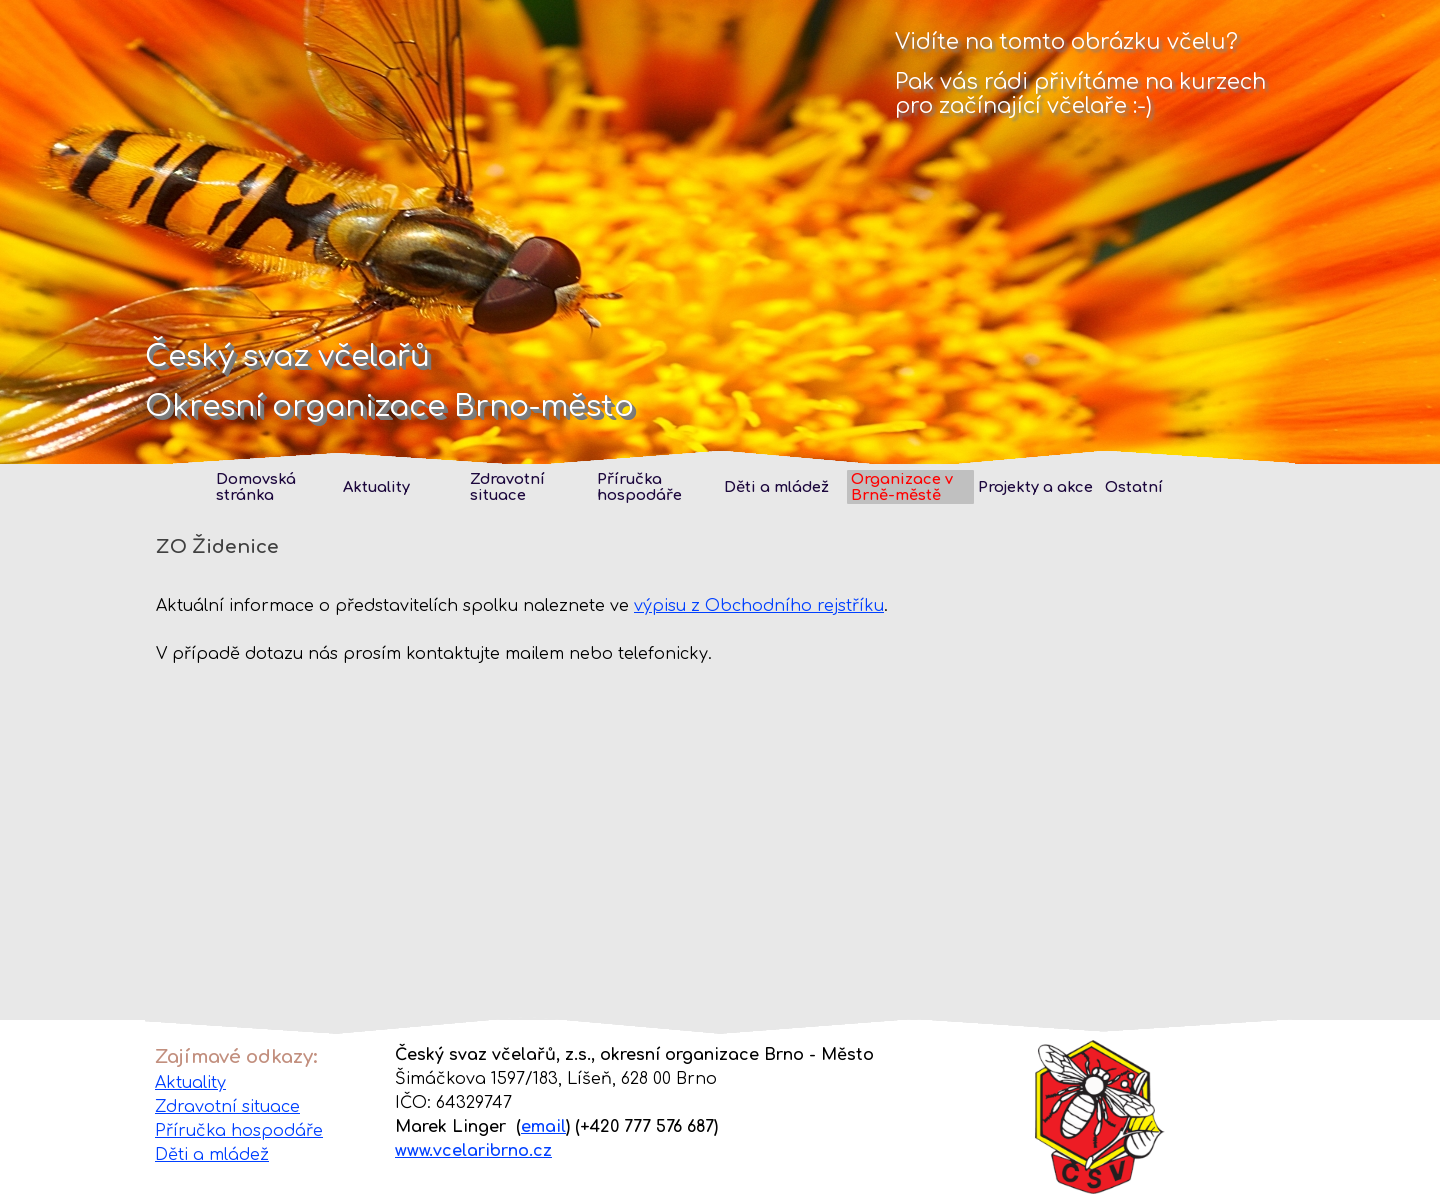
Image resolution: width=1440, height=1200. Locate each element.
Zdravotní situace (507, 487)
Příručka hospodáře (239, 1131)
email (543, 1127)
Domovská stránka (256, 487)
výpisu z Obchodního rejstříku (759, 606)
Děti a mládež (776, 487)
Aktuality (190, 1083)
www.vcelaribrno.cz (473, 1151)
